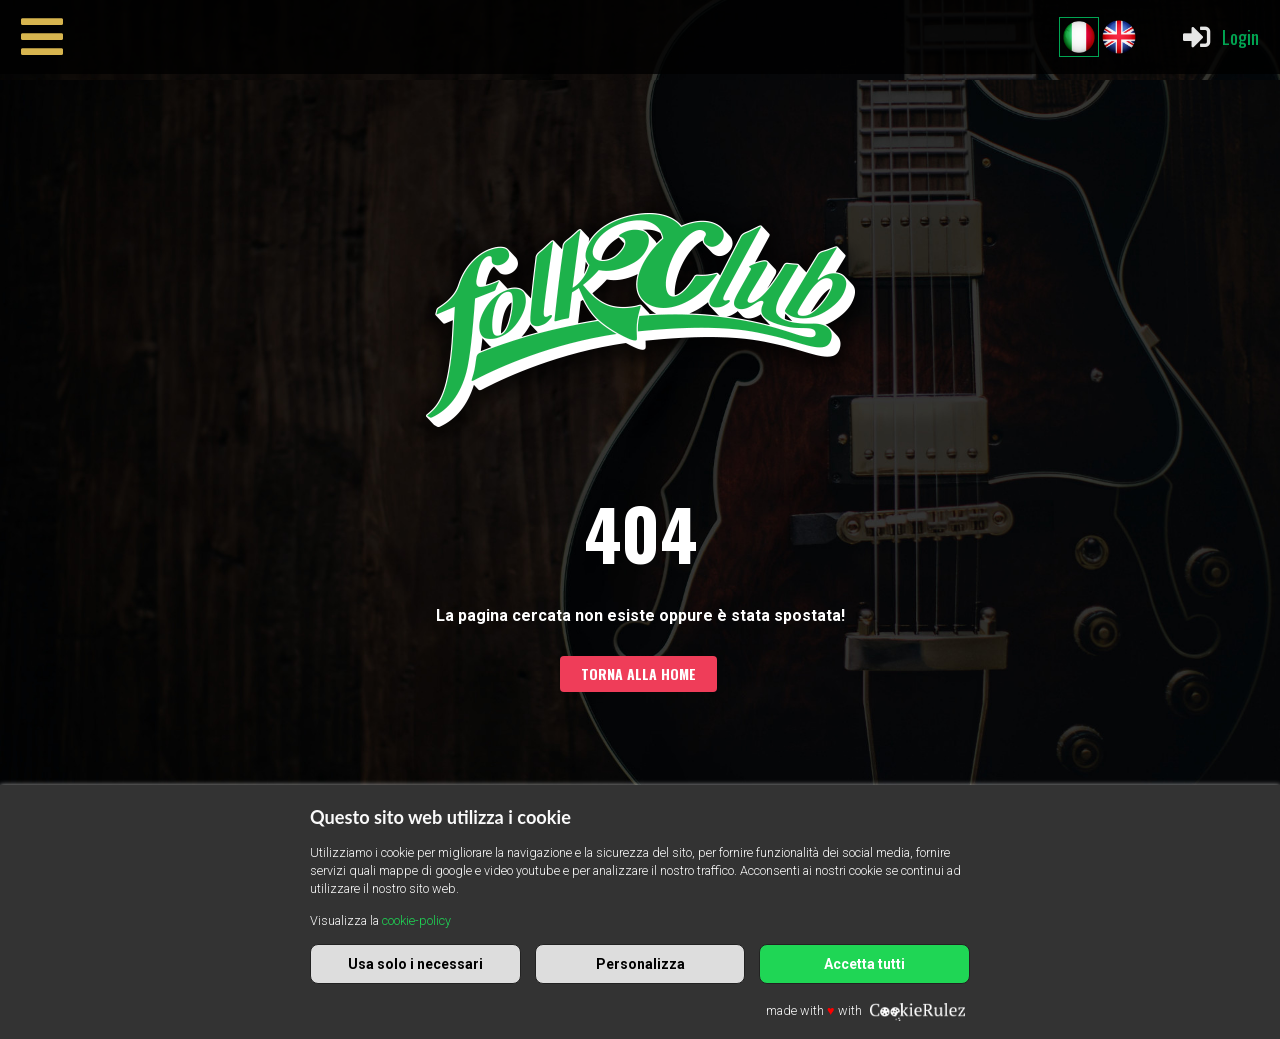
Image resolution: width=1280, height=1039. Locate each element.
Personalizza (640, 964)
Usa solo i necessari (415, 964)
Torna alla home (638, 673)
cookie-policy (416, 920)
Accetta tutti (864, 964)
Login (1219, 37)
